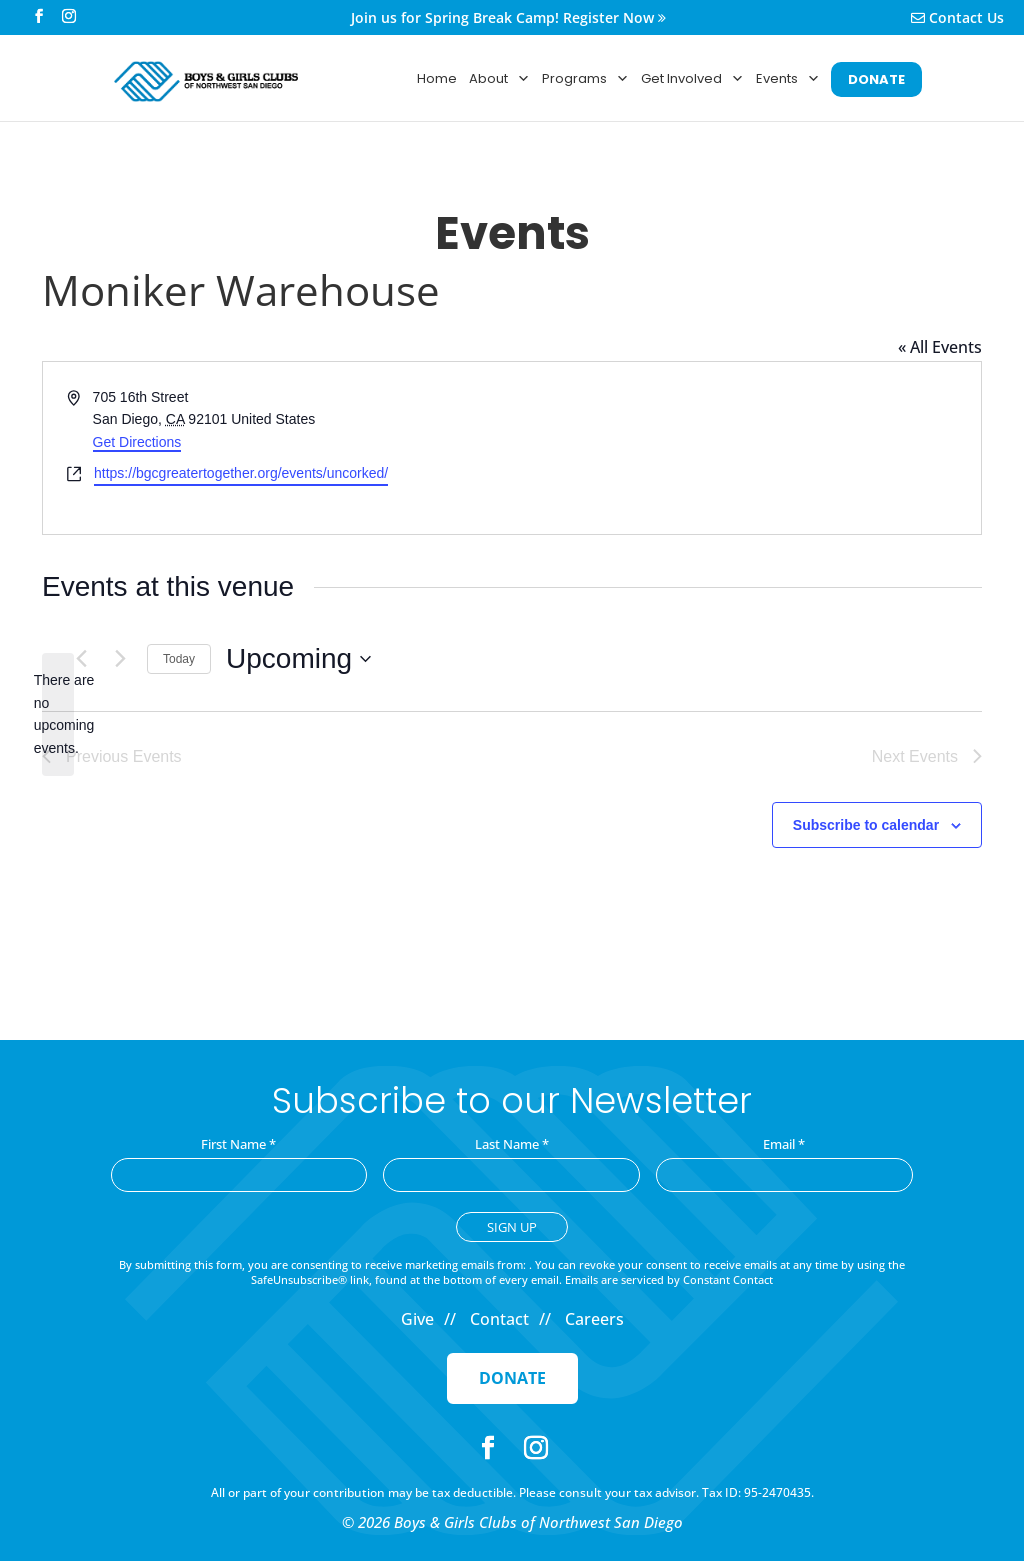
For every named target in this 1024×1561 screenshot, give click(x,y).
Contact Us (957, 19)
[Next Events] (120, 659)
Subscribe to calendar (866, 825)
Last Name (512, 1144)
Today (179, 659)
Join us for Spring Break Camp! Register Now (508, 19)
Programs (585, 79)
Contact (499, 1319)
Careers (594, 1319)
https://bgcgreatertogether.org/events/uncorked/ (241, 473)
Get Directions (137, 442)
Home (437, 78)
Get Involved (692, 79)
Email (784, 1144)
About (499, 79)
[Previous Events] (81, 659)
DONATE (876, 79)
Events (788, 79)
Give (417, 1319)
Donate (512, 1378)
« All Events (940, 347)
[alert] (58, 714)
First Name (238, 1144)
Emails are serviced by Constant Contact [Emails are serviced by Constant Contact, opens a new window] (669, 1279)
